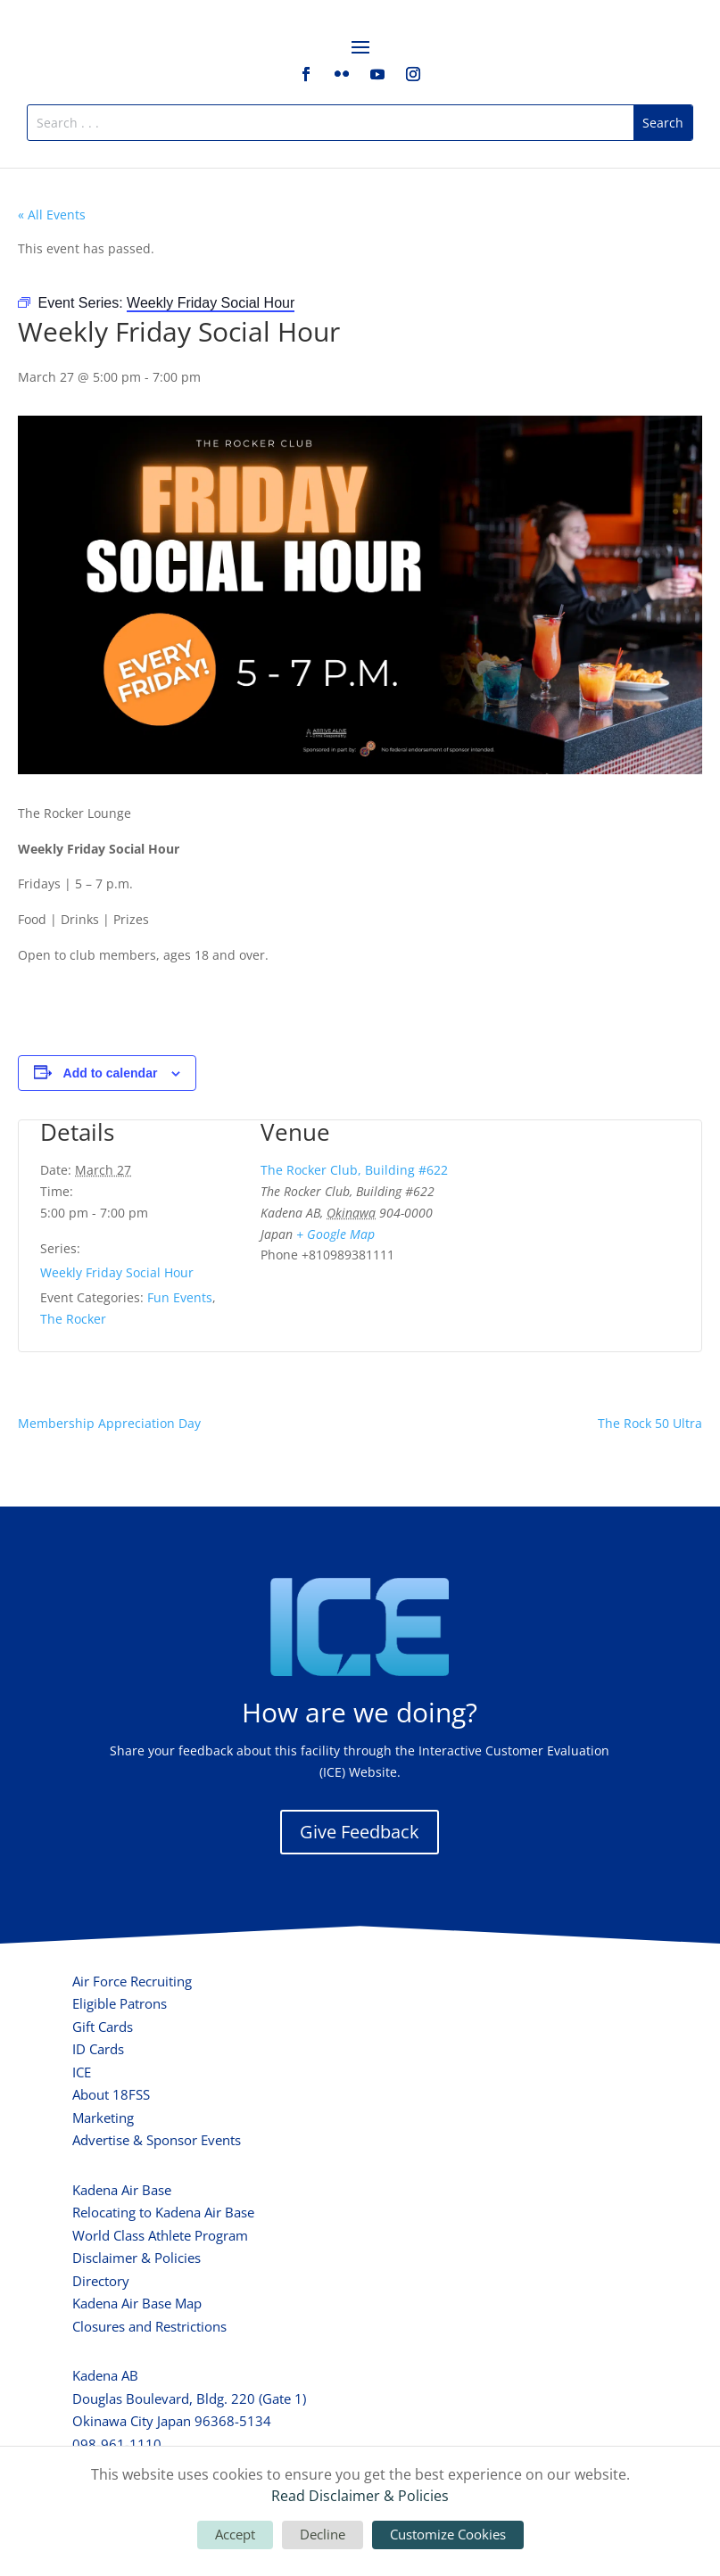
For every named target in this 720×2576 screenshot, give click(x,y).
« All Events (52, 214)
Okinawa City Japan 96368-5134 (171, 2421)
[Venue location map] (580, 1214)
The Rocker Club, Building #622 (354, 1169)
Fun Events (179, 1297)
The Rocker (73, 1318)
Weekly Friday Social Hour (117, 1272)
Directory (100, 2281)
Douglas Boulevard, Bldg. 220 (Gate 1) (189, 2398)
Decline (322, 2534)
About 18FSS (111, 2094)
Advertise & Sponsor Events (156, 2140)
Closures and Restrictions (149, 2326)
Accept (235, 2534)
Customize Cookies (448, 2534)
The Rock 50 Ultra (650, 1423)
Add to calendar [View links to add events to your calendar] (110, 1073)
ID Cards (98, 2049)
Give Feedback (359, 1832)
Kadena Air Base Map (137, 2303)
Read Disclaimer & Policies (360, 2496)
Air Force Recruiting (132, 1981)
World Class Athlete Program (160, 2235)
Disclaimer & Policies (136, 2257)
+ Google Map (335, 1234)
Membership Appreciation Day (109, 1423)
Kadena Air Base (121, 2190)
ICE (81, 2072)
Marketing (103, 2117)
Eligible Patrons (119, 2003)
